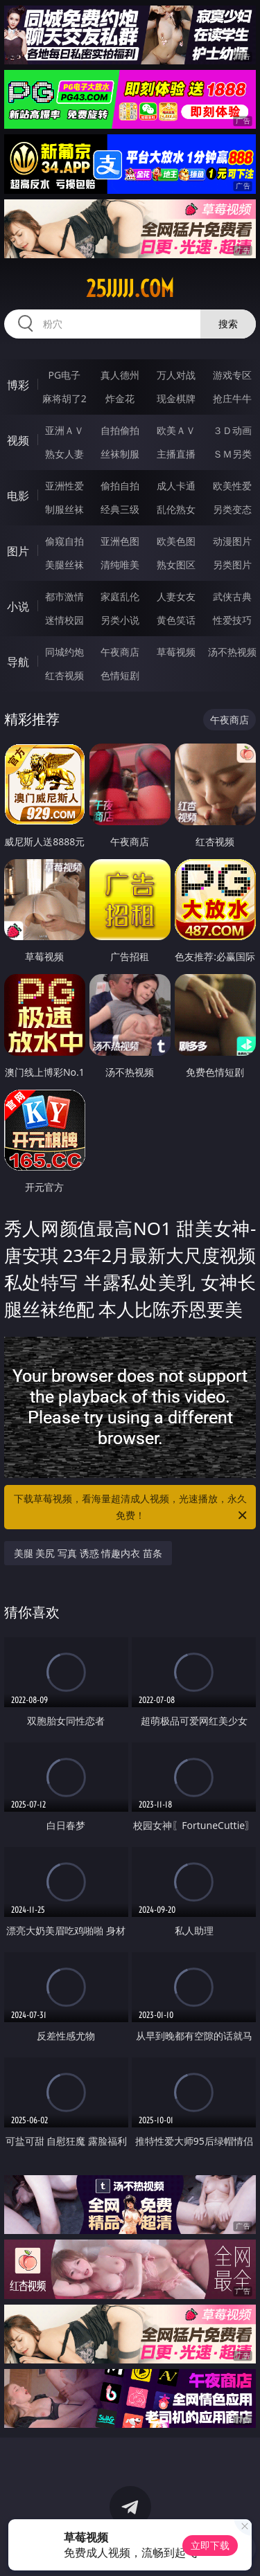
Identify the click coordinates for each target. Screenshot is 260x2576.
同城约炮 (64, 651)
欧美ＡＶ (176, 430)
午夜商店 (120, 651)
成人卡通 (176, 485)
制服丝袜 (64, 509)
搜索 (228, 323)
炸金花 (120, 398)
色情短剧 (120, 675)
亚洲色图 (120, 541)
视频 (18, 440)
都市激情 (64, 596)
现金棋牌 (176, 398)
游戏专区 (232, 374)
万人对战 (176, 374)
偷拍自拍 (120, 485)
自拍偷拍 (120, 430)
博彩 (18, 385)
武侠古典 (232, 596)
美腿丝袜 (64, 564)
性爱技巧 (232, 620)
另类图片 (232, 564)
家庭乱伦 (120, 596)
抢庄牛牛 (232, 398)
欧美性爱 (232, 485)
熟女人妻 (64, 453)
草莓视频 (176, 651)
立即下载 (210, 2545)
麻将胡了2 (64, 398)
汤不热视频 (232, 651)
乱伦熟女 (176, 509)
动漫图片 (232, 541)
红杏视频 (64, 675)
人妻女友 (176, 596)
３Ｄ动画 (232, 430)
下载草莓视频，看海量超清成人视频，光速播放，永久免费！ (132, 1508)
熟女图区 (176, 564)
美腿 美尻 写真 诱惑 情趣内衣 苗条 (88, 1553)
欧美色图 (176, 541)
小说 (18, 606)
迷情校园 (64, 620)
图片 (18, 551)
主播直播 (176, 453)
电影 (18, 495)
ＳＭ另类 (232, 453)
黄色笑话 (176, 620)
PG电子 (64, 374)
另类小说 (120, 620)
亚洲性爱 (64, 485)
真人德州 (120, 374)
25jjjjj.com (130, 289)
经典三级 (120, 509)
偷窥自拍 (64, 541)
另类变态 (232, 509)
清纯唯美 (120, 564)
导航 (18, 661)
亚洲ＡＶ (64, 430)
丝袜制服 (120, 453)
